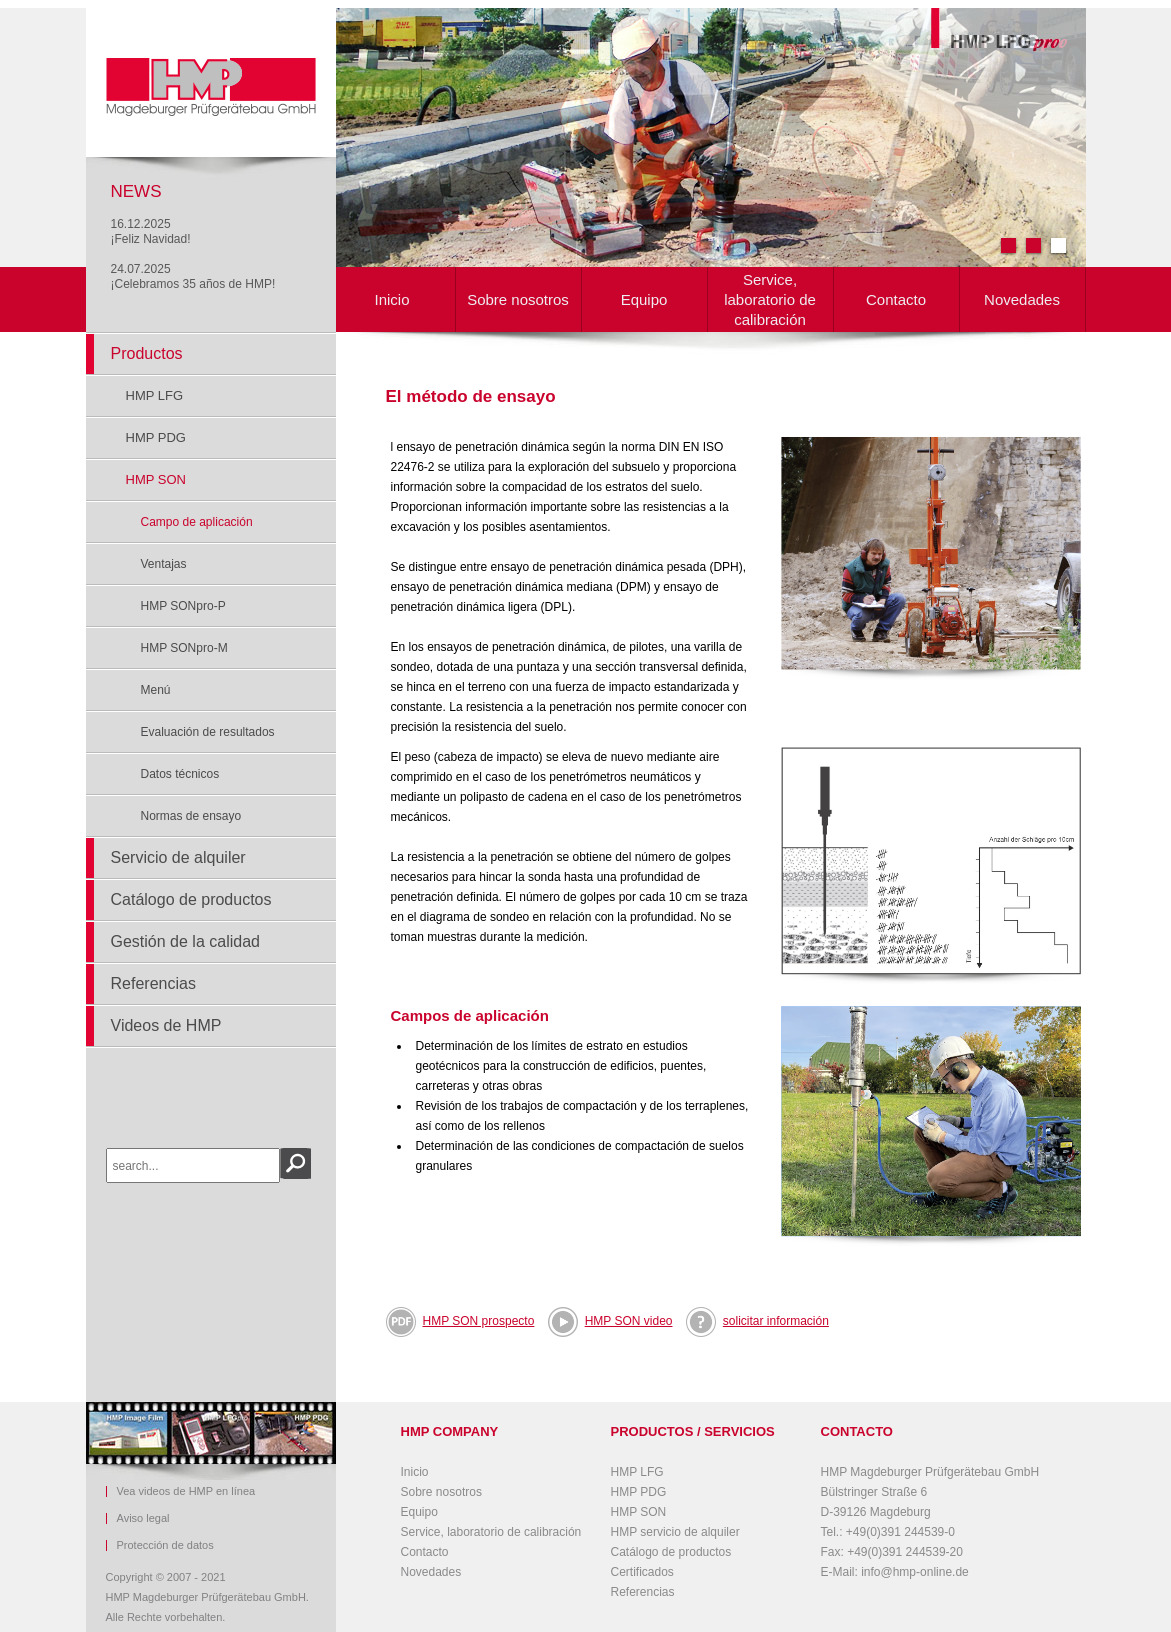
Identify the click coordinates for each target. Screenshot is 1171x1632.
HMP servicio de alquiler (675, 1532)
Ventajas (164, 564)
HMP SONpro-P (183, 606)
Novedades (1022, 299)
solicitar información (776, 1321)
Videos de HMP (166, 1025)
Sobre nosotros (518, 299)
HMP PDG (156, 437)
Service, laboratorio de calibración (770, 299)
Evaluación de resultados (208, 732)
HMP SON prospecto (479, 1321)
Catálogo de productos (191, 899)
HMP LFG (155, 395)
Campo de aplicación (197, 522)
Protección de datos (165, 1545)
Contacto (896, 299)
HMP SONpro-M (184, 648)
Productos (147, 353)
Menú (156, 690)
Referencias (153, 983)
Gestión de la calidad (185, 941)
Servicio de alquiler (178, 857)
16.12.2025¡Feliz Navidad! (151, 231)
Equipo (644, 299)
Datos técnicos (180, 774)
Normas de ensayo (191, 816)
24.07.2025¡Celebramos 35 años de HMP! (193, 276)
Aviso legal (143, 1518)
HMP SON (156, 479)
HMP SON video (629, 1321)
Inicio (391, 299)
